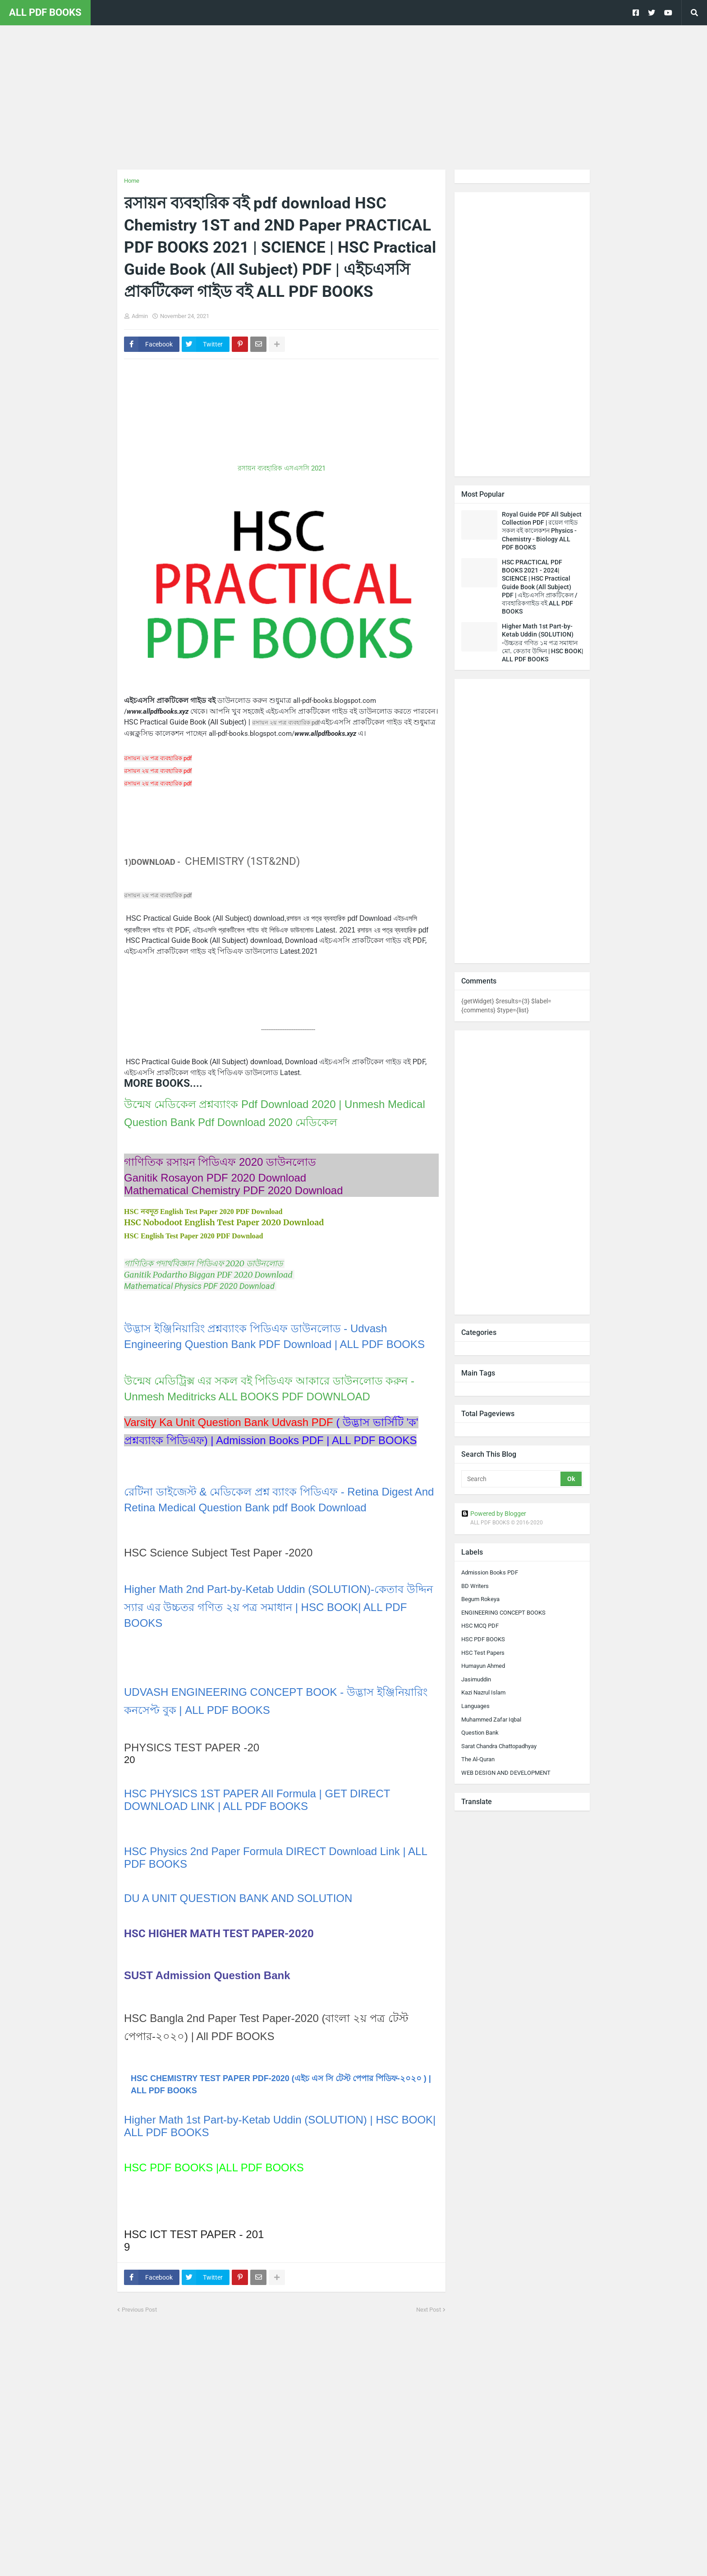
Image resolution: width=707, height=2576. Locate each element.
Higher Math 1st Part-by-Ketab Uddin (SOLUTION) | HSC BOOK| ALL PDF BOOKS (280, 2126)
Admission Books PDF (489, 1572)
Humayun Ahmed (483, 1665)
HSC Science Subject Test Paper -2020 (218, 1553)
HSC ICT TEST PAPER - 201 (194, 2234)
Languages (475, 1706)
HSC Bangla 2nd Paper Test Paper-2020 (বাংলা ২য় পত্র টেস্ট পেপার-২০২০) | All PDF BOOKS (266, 2027)
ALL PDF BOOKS (45, 12)
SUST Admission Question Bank (207, 1975)
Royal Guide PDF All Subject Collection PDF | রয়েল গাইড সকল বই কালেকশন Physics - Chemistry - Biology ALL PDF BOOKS (542, 531)
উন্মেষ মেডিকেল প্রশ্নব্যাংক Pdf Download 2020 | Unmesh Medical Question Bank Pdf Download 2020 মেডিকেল (274, 1113)
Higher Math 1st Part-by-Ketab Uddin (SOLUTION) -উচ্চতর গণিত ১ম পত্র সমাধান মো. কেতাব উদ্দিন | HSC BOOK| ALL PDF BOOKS (542, 643)
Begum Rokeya (480, 1599)
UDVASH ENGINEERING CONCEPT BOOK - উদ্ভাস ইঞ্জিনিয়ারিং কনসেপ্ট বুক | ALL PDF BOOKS (275, 1701)
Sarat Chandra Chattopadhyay (499, 1746)
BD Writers (475, 1586)
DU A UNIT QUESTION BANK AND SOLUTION (239, 1898)
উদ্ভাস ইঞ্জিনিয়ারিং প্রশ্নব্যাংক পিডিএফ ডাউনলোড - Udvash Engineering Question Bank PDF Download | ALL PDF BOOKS (274, 1336)
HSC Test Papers (483, 1652)
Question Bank (480, 1732)
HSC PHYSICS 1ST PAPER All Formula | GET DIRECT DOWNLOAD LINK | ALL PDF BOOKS (257, 1799)
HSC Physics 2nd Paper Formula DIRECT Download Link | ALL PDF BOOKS (275, 1857)
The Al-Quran (478, 1759)
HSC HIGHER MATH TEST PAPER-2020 (219, 1933)
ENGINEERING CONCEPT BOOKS (503, 1612)
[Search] (511, 1479)
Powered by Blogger (493, 1513)
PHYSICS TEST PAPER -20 (191, 1747)
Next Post (428, 2309)
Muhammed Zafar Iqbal (491, 1719)
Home (131, 180)
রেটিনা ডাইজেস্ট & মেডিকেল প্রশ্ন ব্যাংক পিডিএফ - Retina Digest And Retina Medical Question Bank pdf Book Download (279, 1500)
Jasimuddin (476, 1679)
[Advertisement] (353, 97)
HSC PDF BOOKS (483, 1639)
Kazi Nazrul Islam (483, 1692)
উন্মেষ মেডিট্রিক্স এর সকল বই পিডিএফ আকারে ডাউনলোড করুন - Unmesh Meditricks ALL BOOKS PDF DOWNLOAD (269, 1389)
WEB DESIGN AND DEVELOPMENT (506, 1772)
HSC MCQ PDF (480, 1625)
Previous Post (139, 2309)
